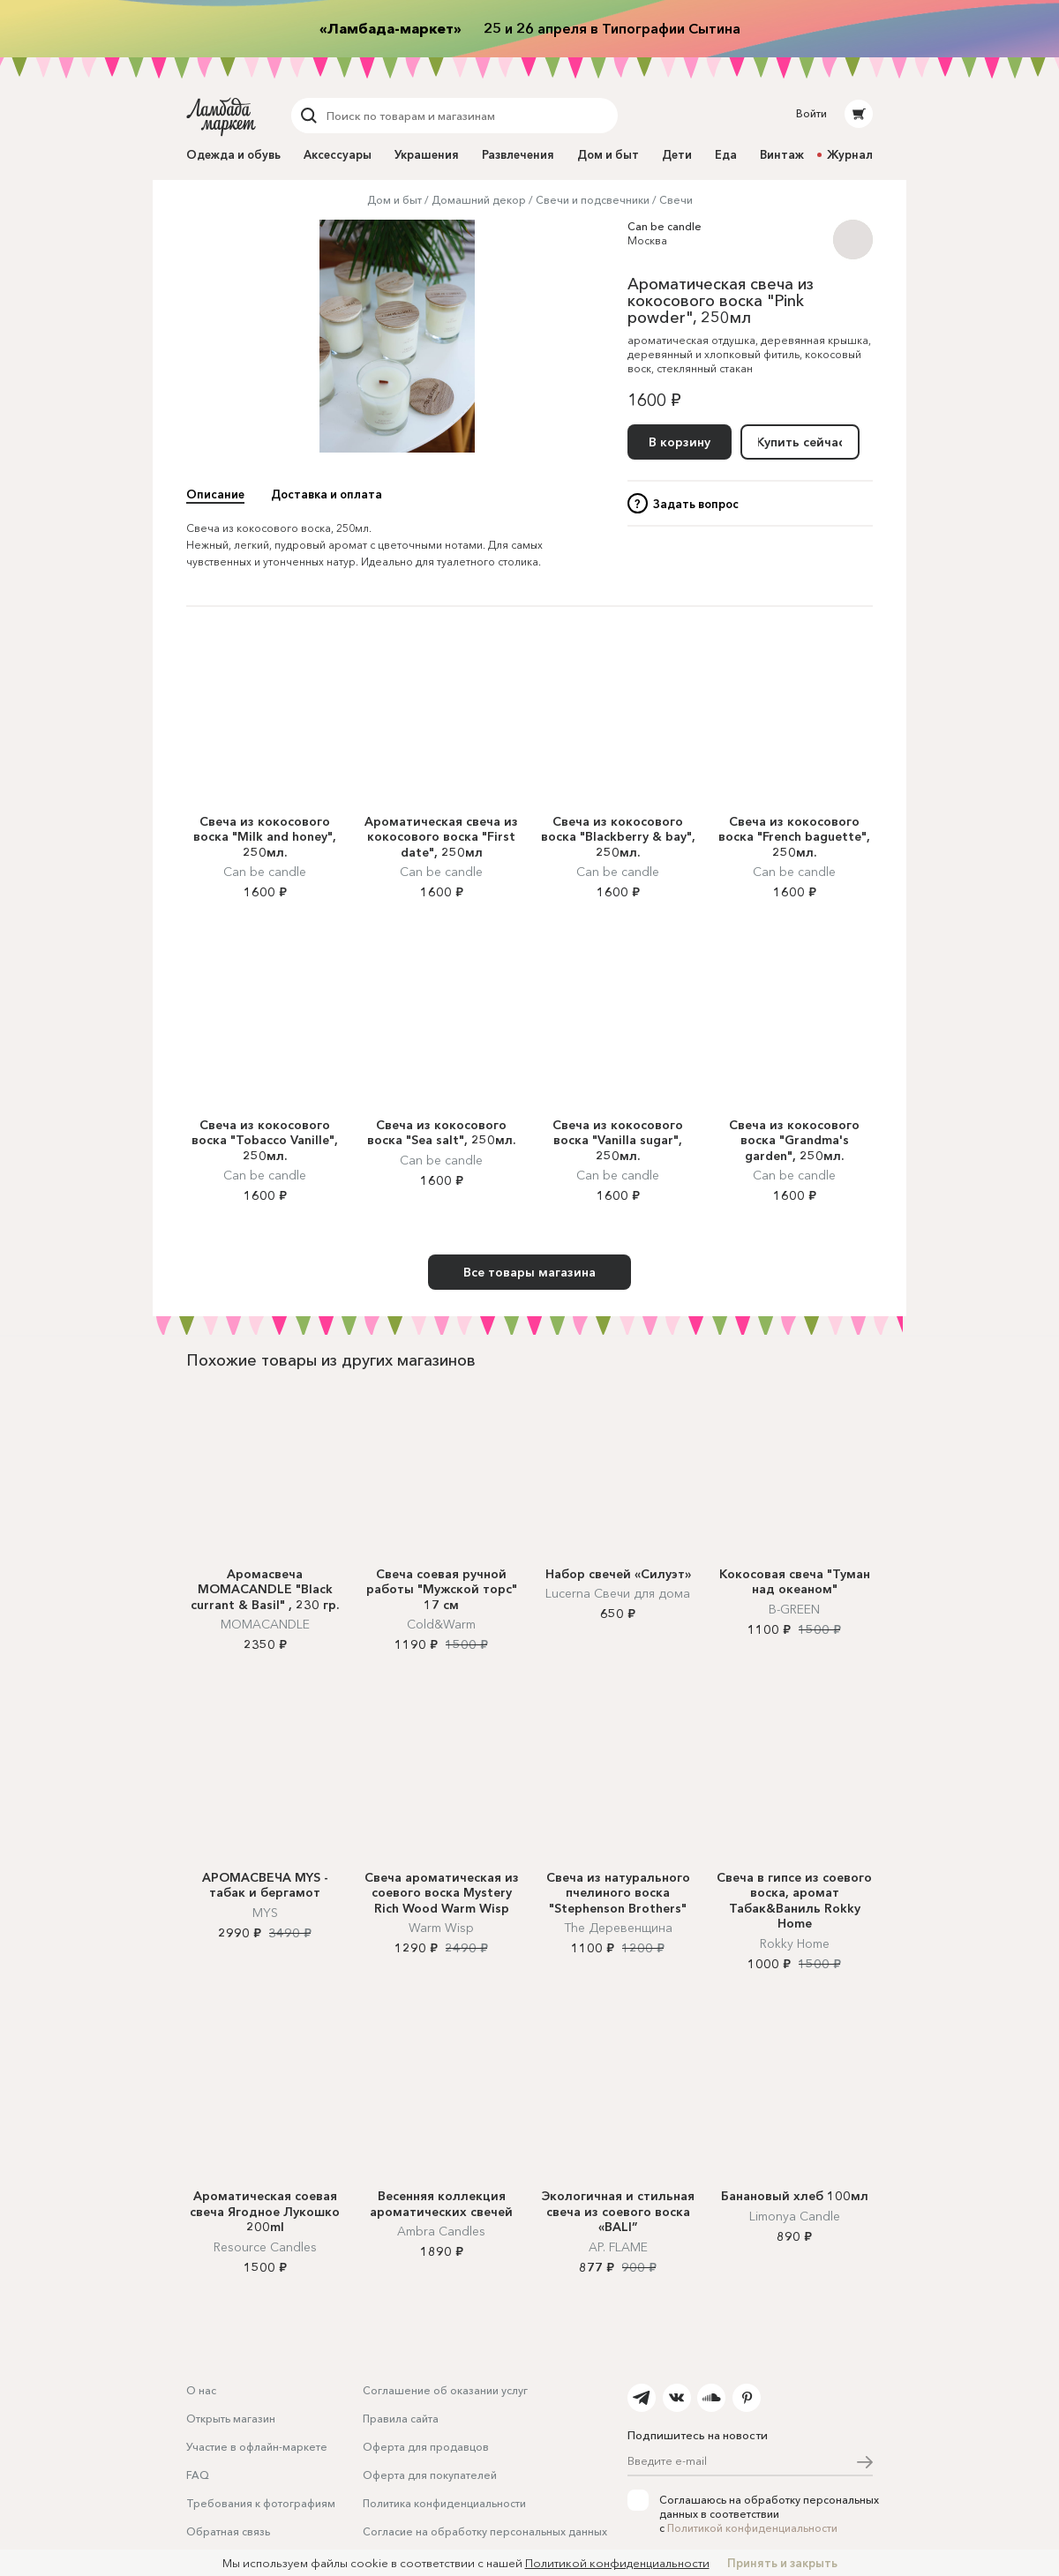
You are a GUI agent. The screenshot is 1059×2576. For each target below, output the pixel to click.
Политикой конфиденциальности (752, 2528)
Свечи (676, 199)
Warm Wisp (441, 1928)
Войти (811, 113)
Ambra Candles (441, 2231)
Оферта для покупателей (430, 2475)
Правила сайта (401, 2418)
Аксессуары (338, 154)
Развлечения (518, 154)
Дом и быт (608, 154)
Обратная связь (228, 2531)
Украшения (426, 154)
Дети (677, 154)
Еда (726, 154)
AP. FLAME (618, 2247)
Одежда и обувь (233, 154)
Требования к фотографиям (260, 2503)
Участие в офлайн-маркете (256, 2446)
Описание (215, 494)
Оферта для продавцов (426, 2446)
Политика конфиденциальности (444, 2503)
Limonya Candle (794, 2216)
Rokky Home (795, 1943)
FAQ (197, 2475)
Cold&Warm (441, 1624)
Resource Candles (265, 2247)
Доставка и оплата (326, 494)
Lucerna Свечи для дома (617, 1593)
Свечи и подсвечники (593, 199)
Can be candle (664, 226)
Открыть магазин (230, 2418)
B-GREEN (794, 1609)
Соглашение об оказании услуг (445, 2390)
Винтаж (782, 154)
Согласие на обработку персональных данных (485, 2531)
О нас (201, 2390)
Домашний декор (479, 199)
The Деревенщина (618, 1928)
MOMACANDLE (265, 1624)
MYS (265, 1913)
